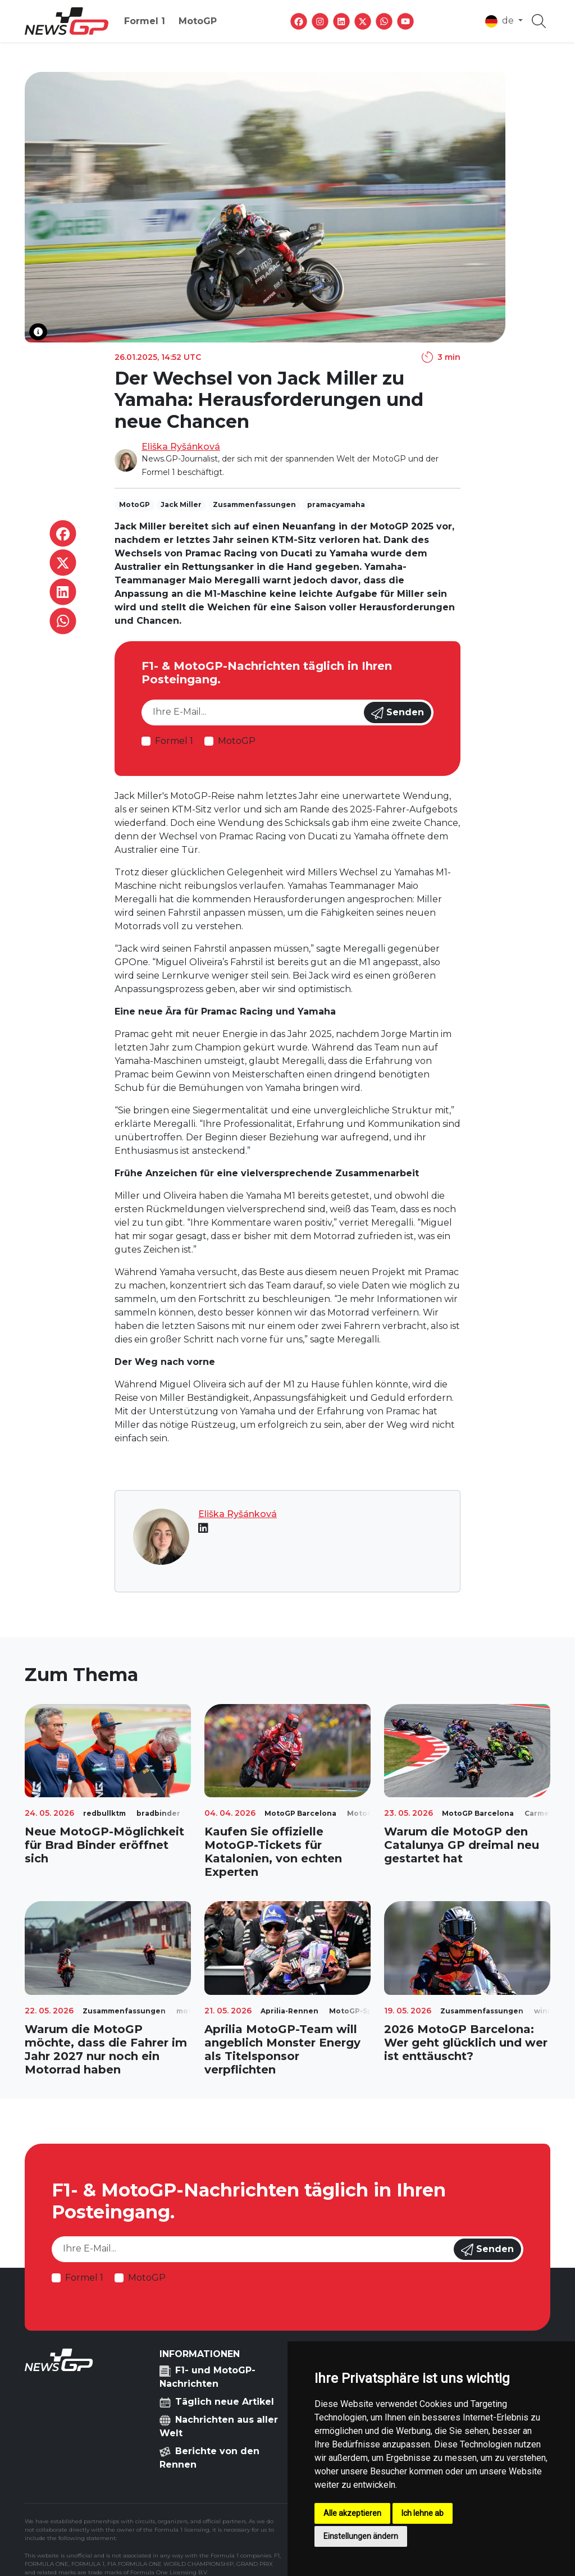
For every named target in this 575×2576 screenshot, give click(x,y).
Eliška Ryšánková (181, 446)
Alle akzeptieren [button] (352, 2513)
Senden (397, 713)
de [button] (500, 21)
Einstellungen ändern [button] (360, 2536)
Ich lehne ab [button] (422, 2513)
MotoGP (198, 21)
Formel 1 (144, 21)
